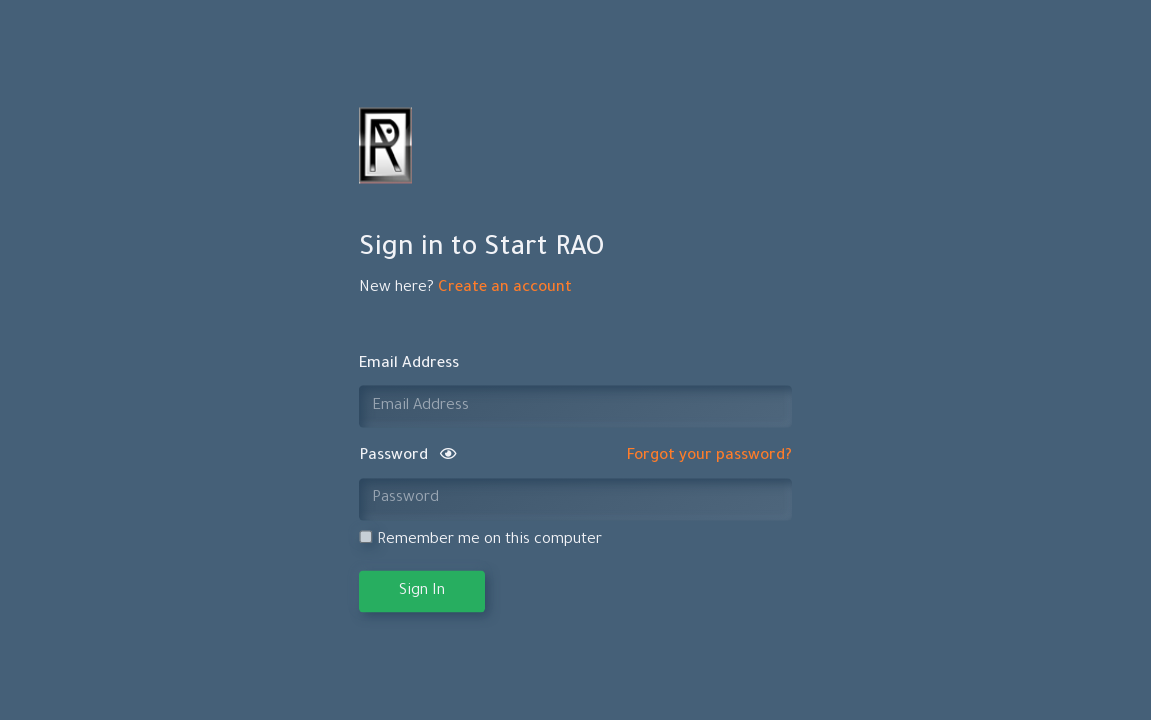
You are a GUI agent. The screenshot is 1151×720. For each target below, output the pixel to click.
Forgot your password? (709, 457)
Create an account (505, 289)
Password (408, 457)
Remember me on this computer (480, 540)
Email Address (409, 364)
